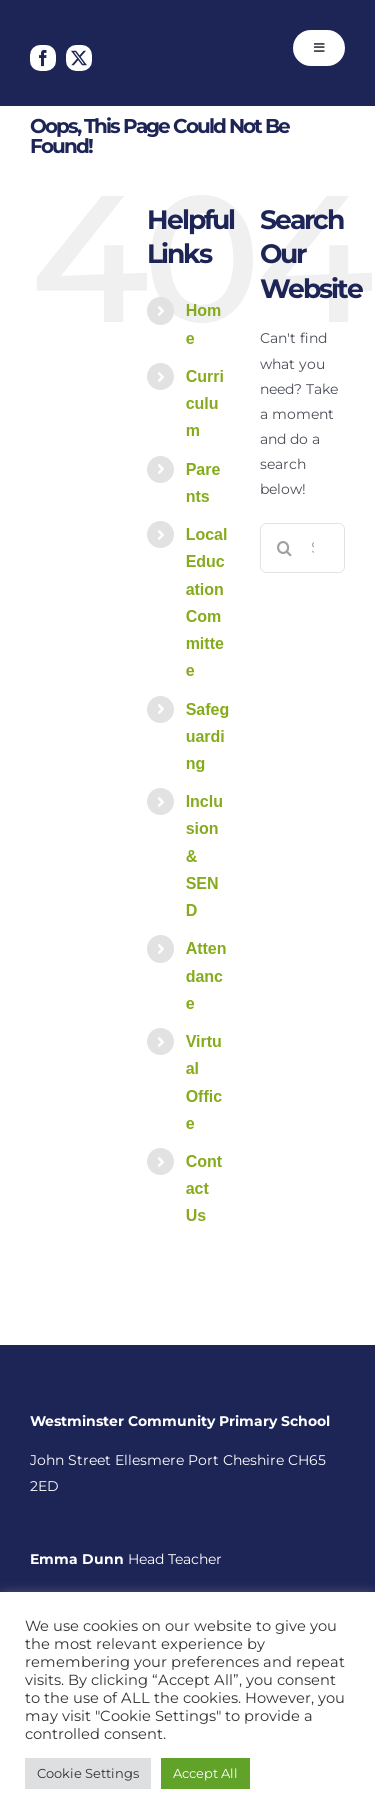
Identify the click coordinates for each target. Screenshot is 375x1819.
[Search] (285, 548)
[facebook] (43, 58)
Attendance (206, 975)
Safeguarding (208, 736)
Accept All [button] (205, 1773)
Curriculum (205, 403)
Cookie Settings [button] (88, 1773)
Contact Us (204, 1188)
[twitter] (79, 58)
